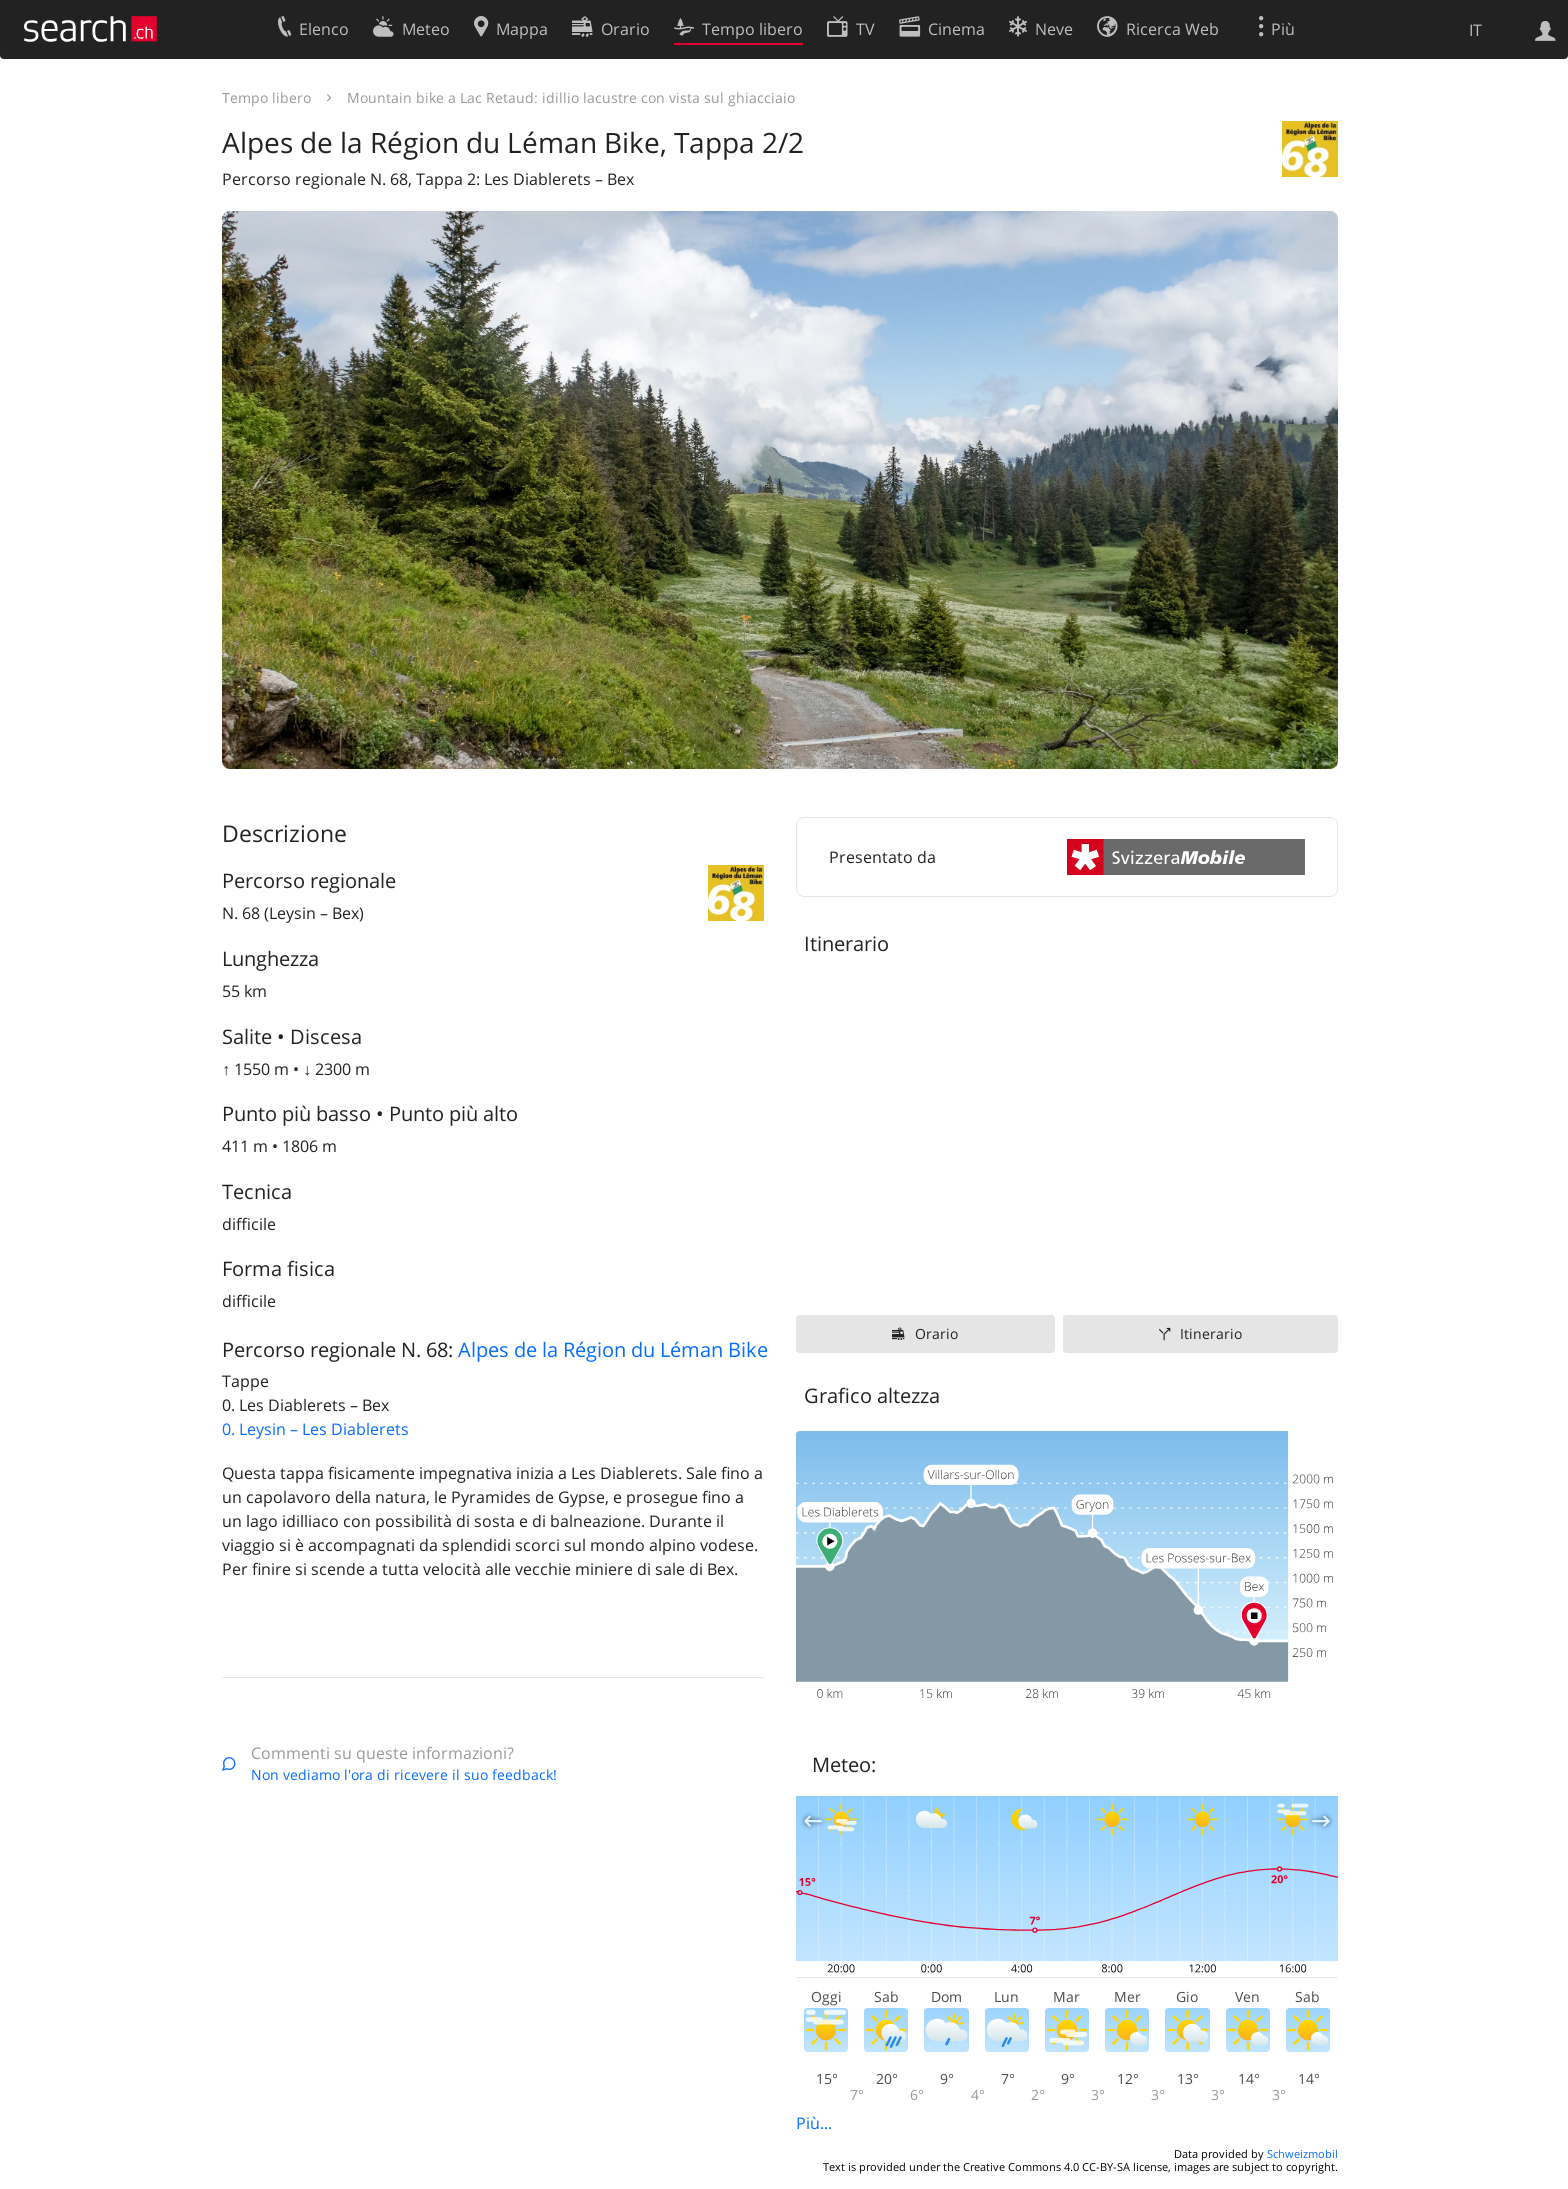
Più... (814, 2123)
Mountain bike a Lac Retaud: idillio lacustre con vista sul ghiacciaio (571, 97)
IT (1475, 30)
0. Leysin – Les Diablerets (315, 1429)
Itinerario (1211, 1333)
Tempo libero (266, 97)
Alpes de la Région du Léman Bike (613, 1349)
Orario (936, 1333)
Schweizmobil (1302, 2153)
